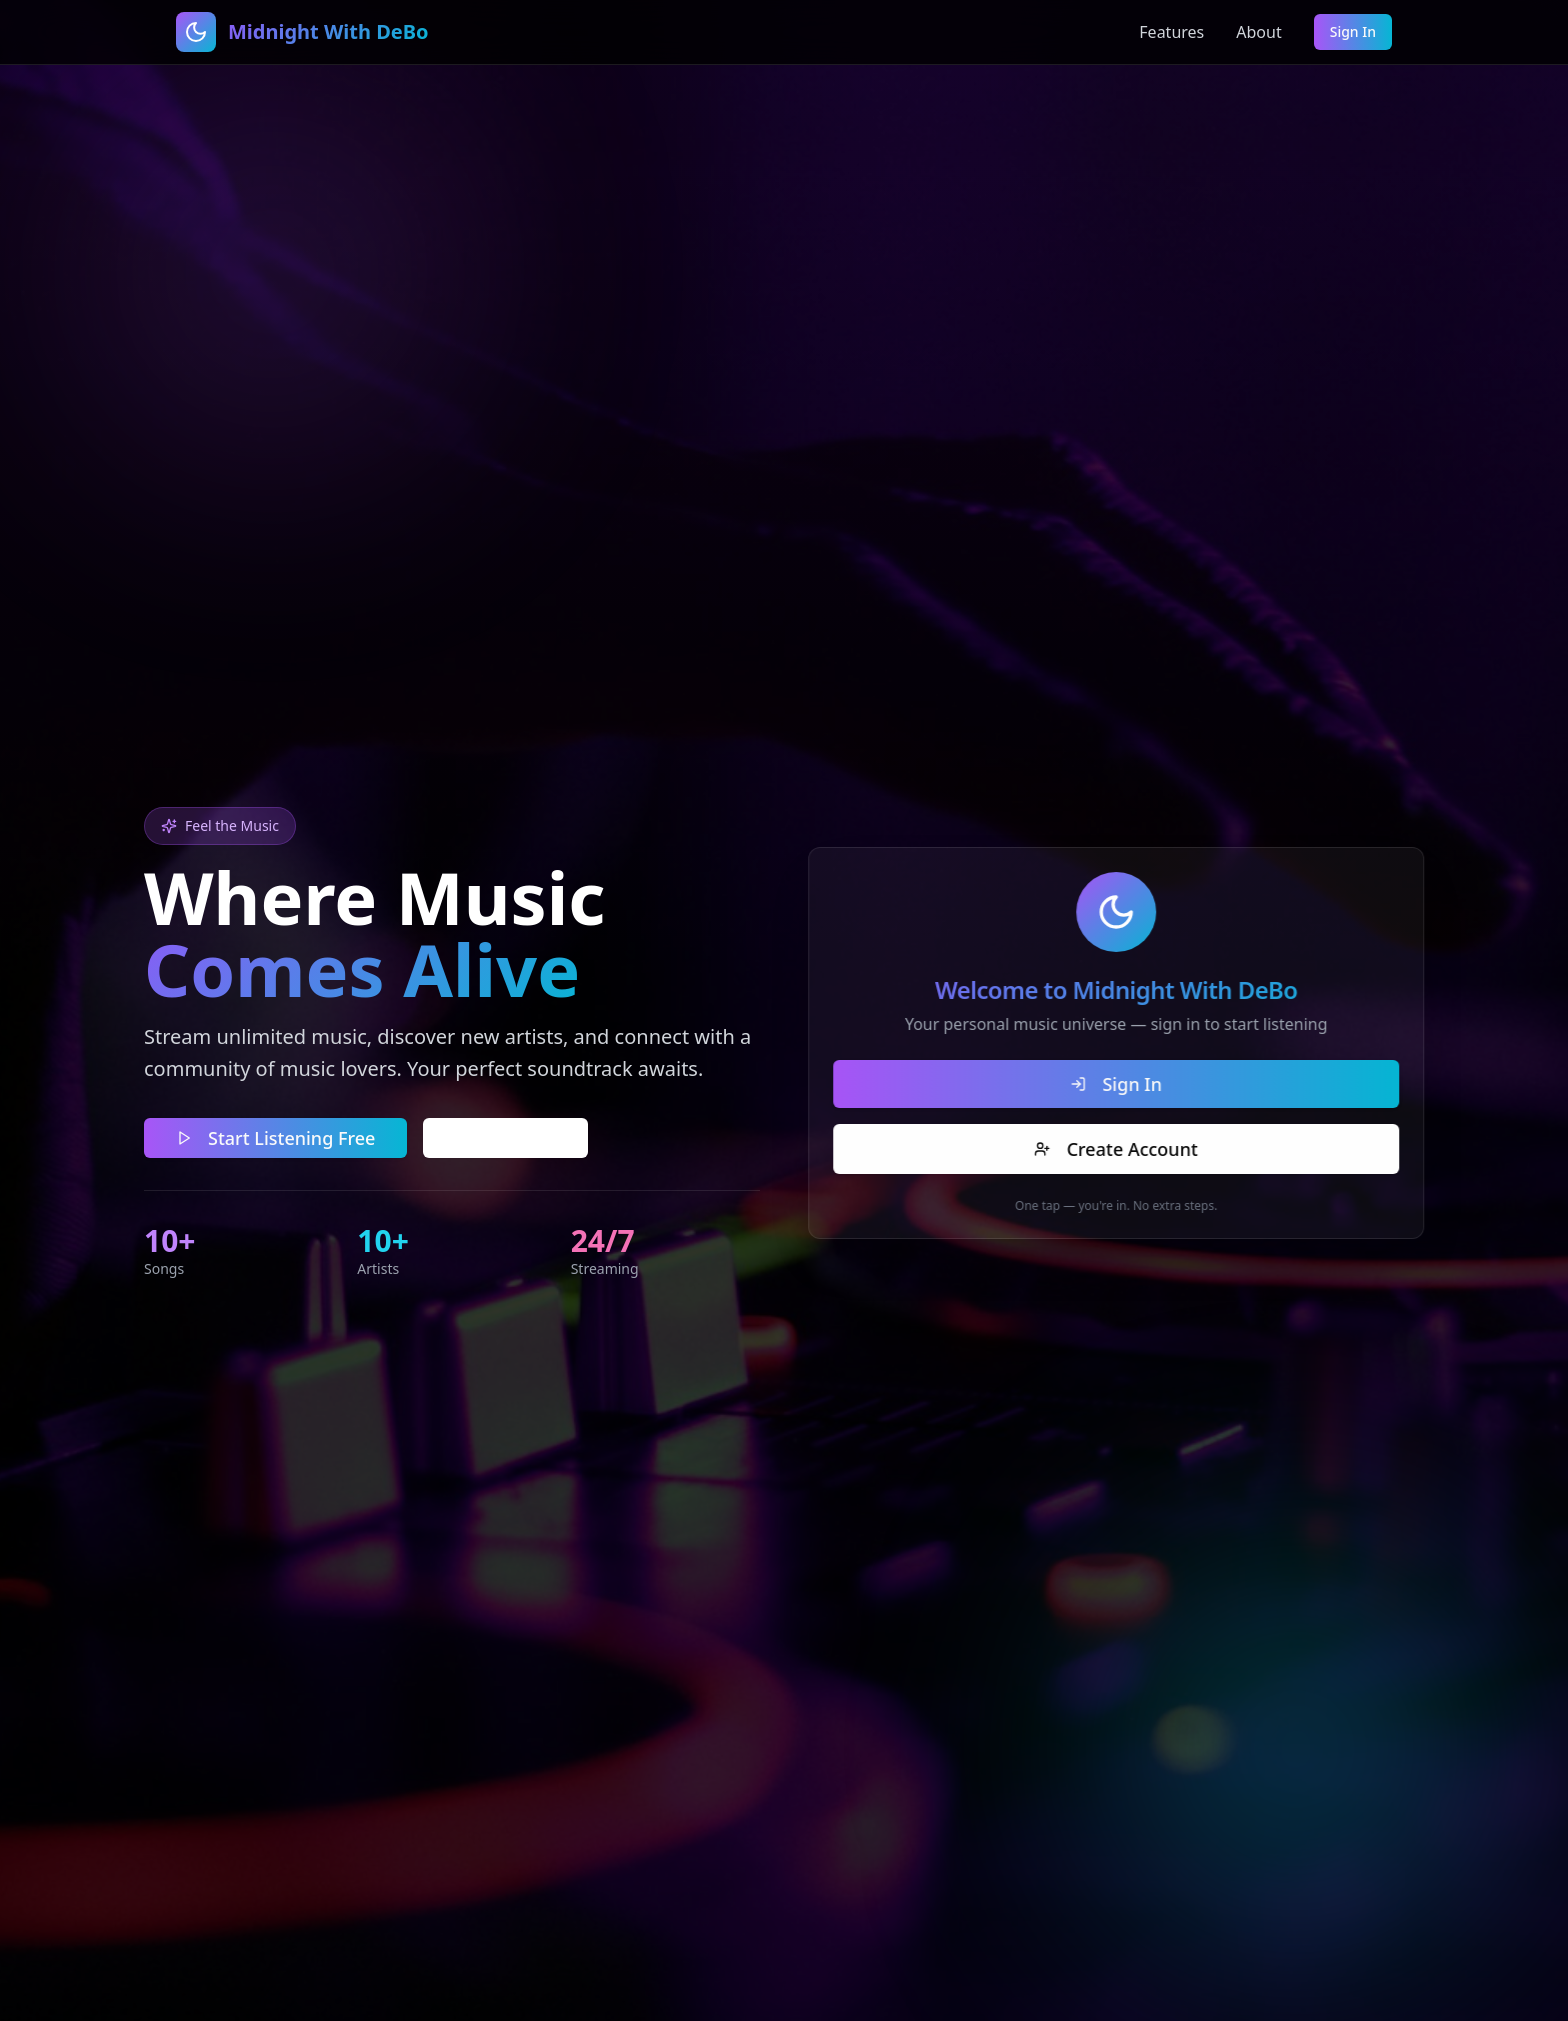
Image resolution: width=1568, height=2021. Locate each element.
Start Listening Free (272, 1136)
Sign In (1353, 31)
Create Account (1129, 1149)
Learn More (502, 1136)
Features (1171, 32)
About (1258, 32)
